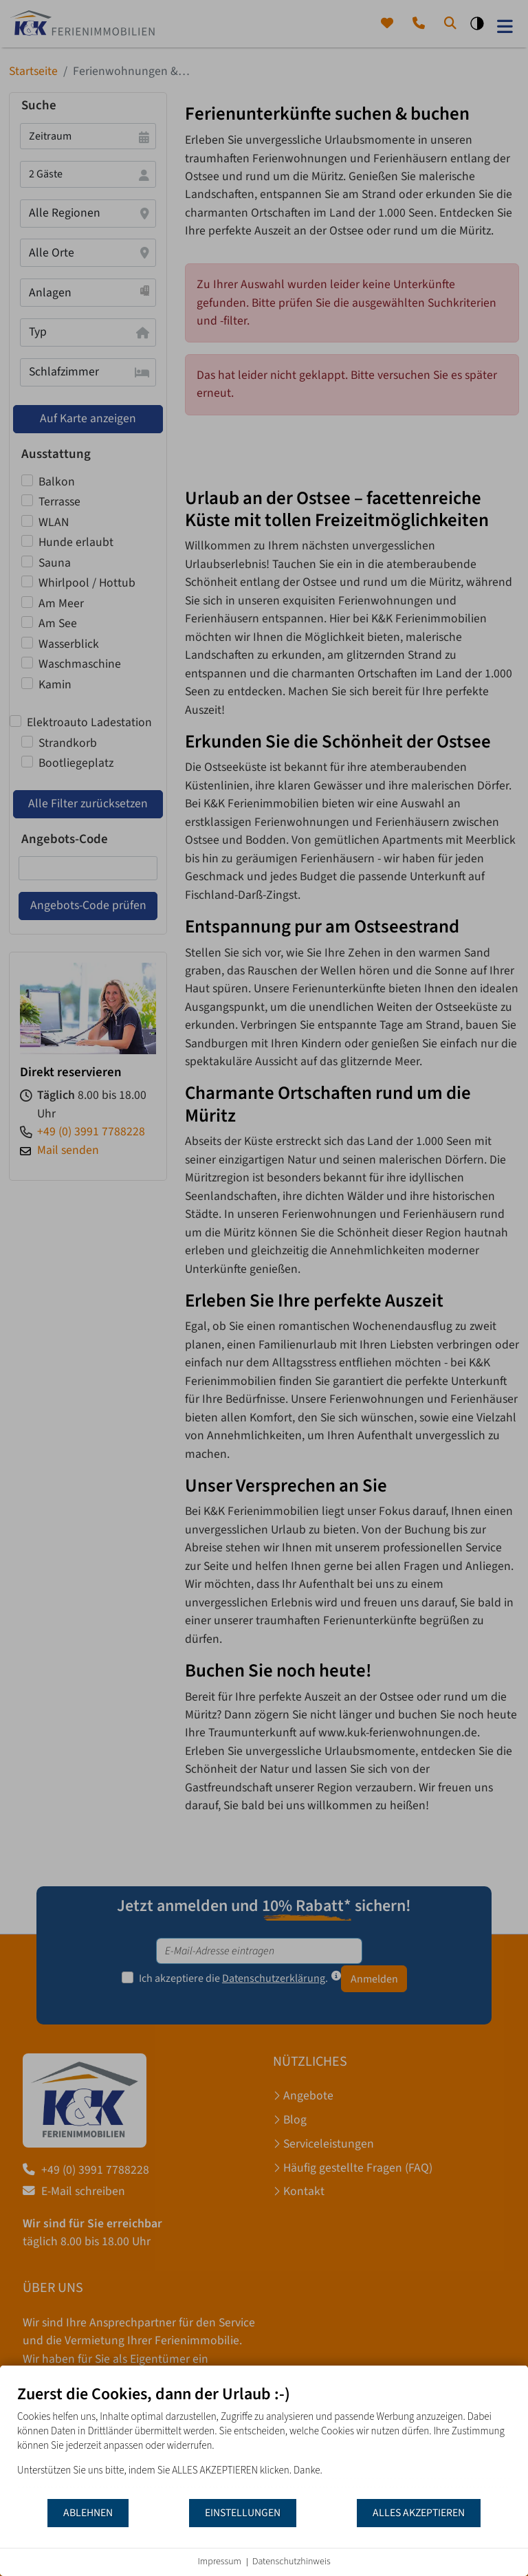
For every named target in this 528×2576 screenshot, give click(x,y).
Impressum (219, 2561)
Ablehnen (88, 2512)
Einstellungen (242, 2512)
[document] (264, 2441)
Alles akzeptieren (419, 2512)
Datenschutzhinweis (291, 2561)
